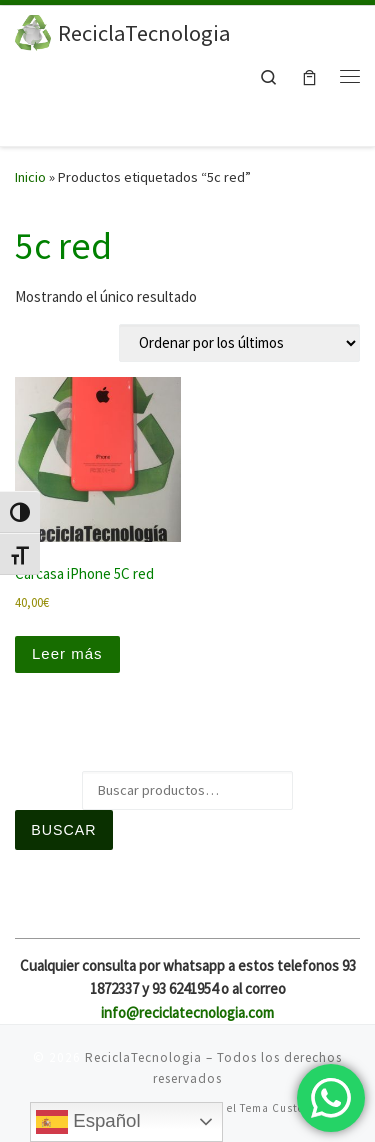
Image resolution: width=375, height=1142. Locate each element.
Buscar (63, 830)
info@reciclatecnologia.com (187, 1012)
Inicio (30, 177)
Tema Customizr (285, 1108)
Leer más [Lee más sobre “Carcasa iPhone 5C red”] (67, 653)
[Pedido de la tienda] (239, 343)
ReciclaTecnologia (143, 1057)
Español (88, 1122)
